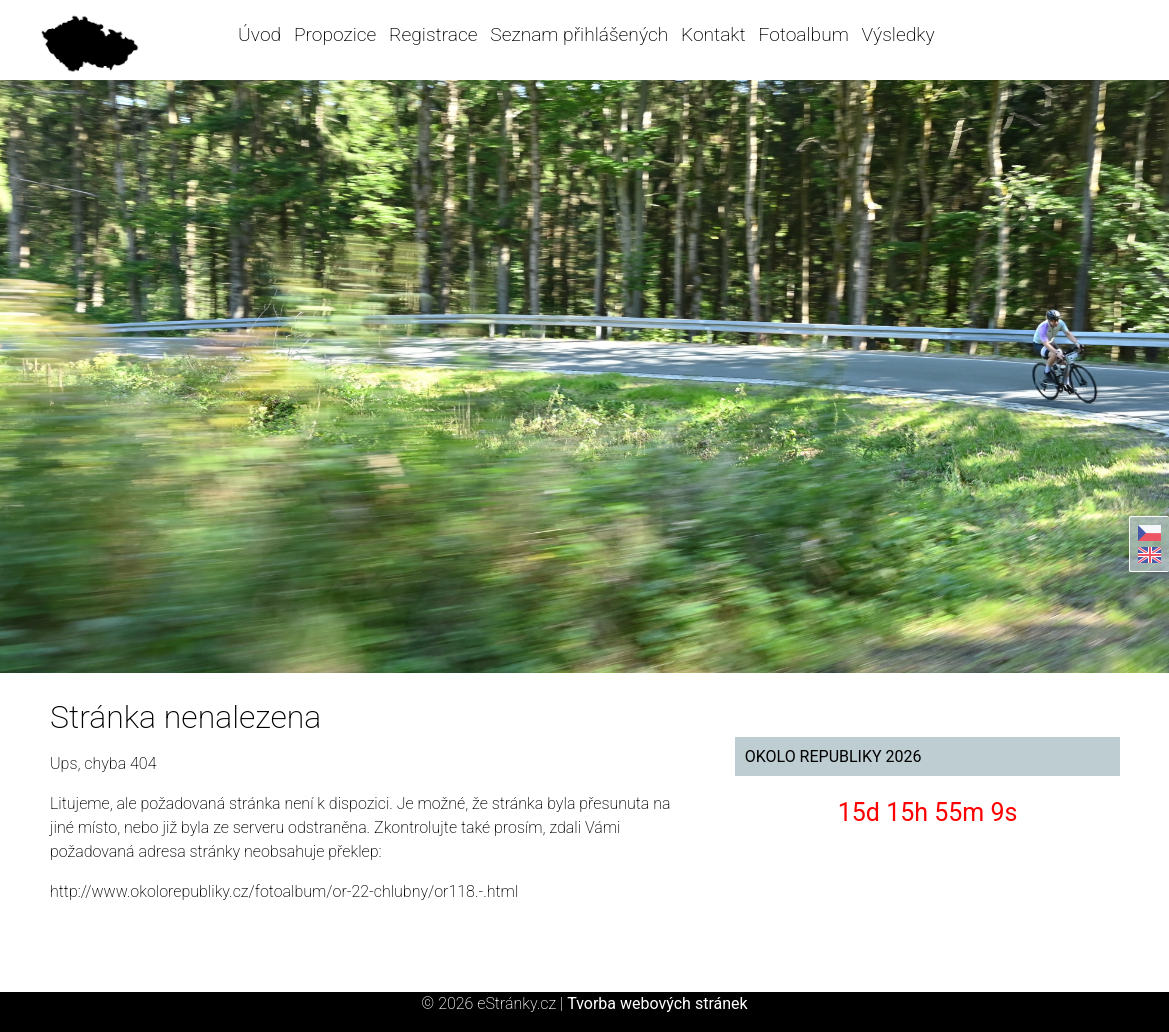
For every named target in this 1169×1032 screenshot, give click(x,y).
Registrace (433, 34)
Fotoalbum (803, 34)
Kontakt (713, 34)
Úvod (259, 34)
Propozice (335, 34)
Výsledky (898, 34)
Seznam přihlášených (579, 34)
